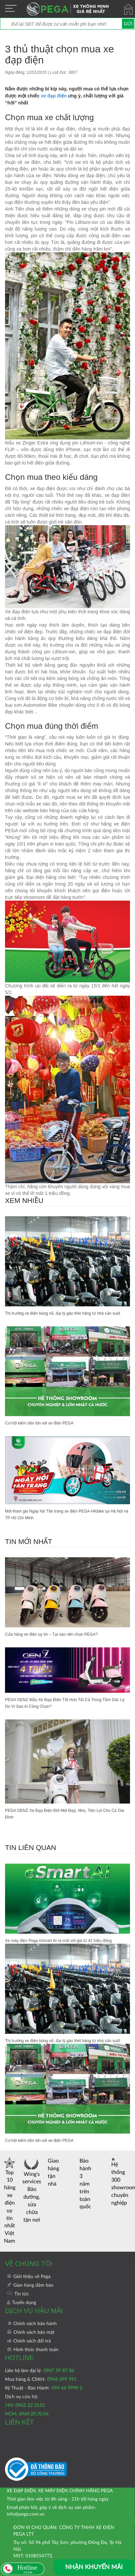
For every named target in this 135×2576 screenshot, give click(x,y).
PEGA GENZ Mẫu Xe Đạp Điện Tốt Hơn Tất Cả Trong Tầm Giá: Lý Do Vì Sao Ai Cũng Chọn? (64, 1703)
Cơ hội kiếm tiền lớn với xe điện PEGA (39, 1423)
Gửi (128, 23)
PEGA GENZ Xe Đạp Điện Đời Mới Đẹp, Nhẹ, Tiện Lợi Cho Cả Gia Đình (64, 1814)
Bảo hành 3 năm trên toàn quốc (85, 2183)
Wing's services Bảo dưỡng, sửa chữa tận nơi (31, 2189)
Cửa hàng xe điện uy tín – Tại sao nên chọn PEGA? (51, 1634)
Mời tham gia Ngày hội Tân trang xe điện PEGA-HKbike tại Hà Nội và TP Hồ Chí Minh (66, 1514)
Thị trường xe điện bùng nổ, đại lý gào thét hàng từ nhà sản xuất (62, 1313)
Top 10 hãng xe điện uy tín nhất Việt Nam (9, 2200)
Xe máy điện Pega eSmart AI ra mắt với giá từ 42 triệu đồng (58, 1940)
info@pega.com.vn (25, 2514)
